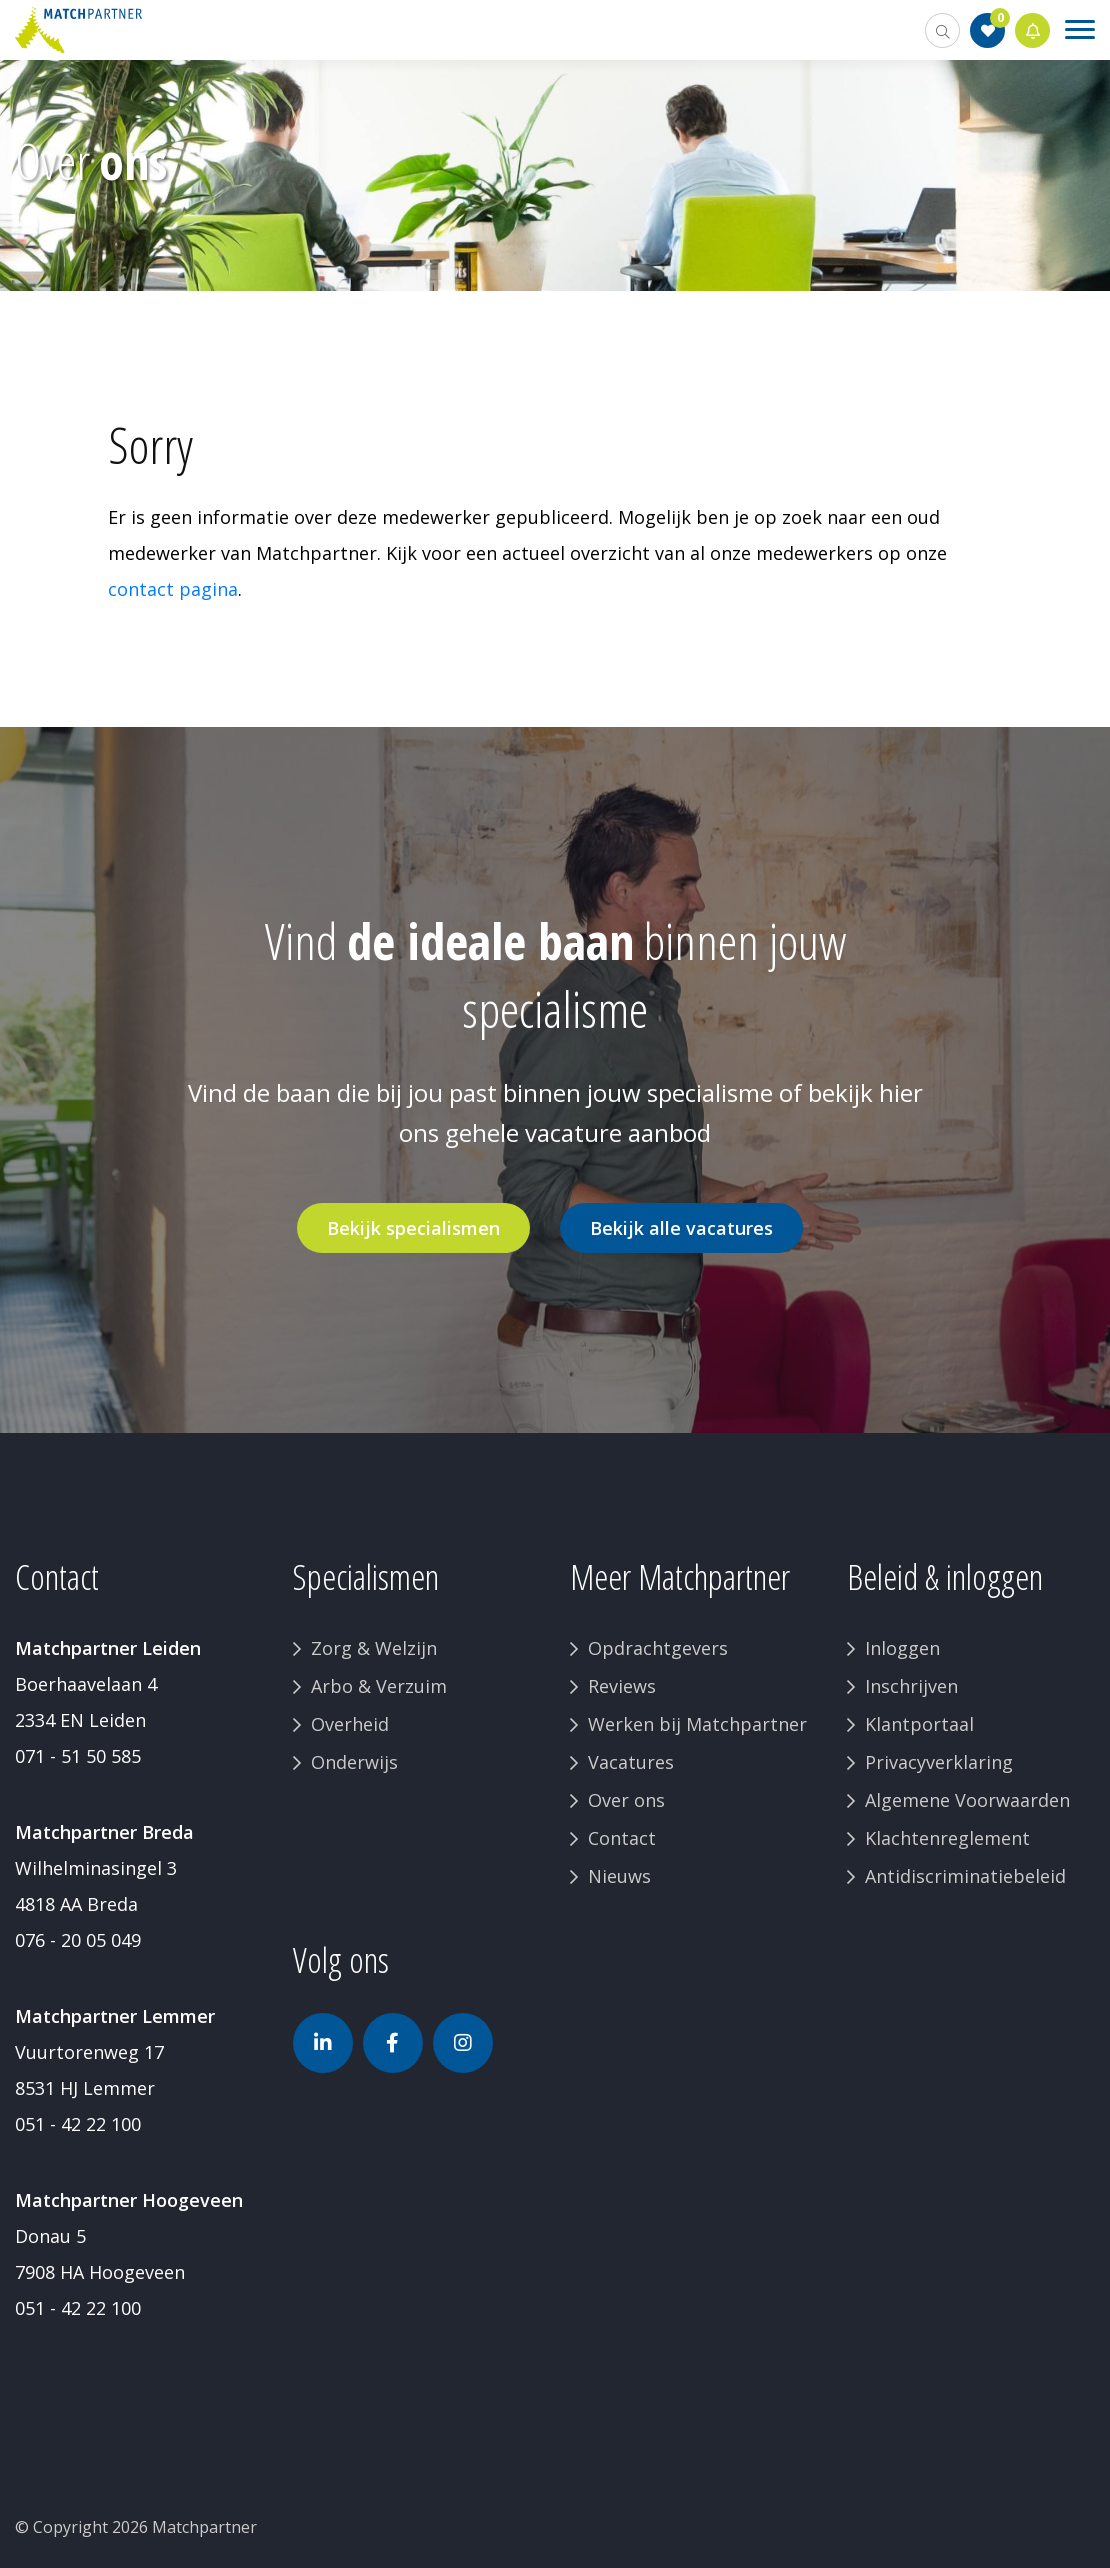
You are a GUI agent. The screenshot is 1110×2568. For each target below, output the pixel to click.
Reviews (622, 1686)
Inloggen (902, 1648)
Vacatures (631, 1762)
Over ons (626, 1800)
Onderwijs (354, 1762)
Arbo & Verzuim (379, 1686)
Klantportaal (919, 1724)
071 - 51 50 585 (78, 1756)
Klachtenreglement (947, 1838)
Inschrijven (911, 1686)
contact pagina (173, 589)
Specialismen (366, 1576)
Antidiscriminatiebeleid (965, 1876)
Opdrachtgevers (658, 1648)
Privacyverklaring (939, 1762)
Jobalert (1033, 30)
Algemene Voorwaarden (967, 1800)
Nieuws (619, 1876)
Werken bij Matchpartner (697, 1724)
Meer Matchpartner (680, 1576)
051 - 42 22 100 (78, 2124)
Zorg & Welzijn (374, 1648)
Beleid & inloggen (945, 1576)
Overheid (350, 1724)
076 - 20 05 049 (78, 1940)
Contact (622, 1838)
